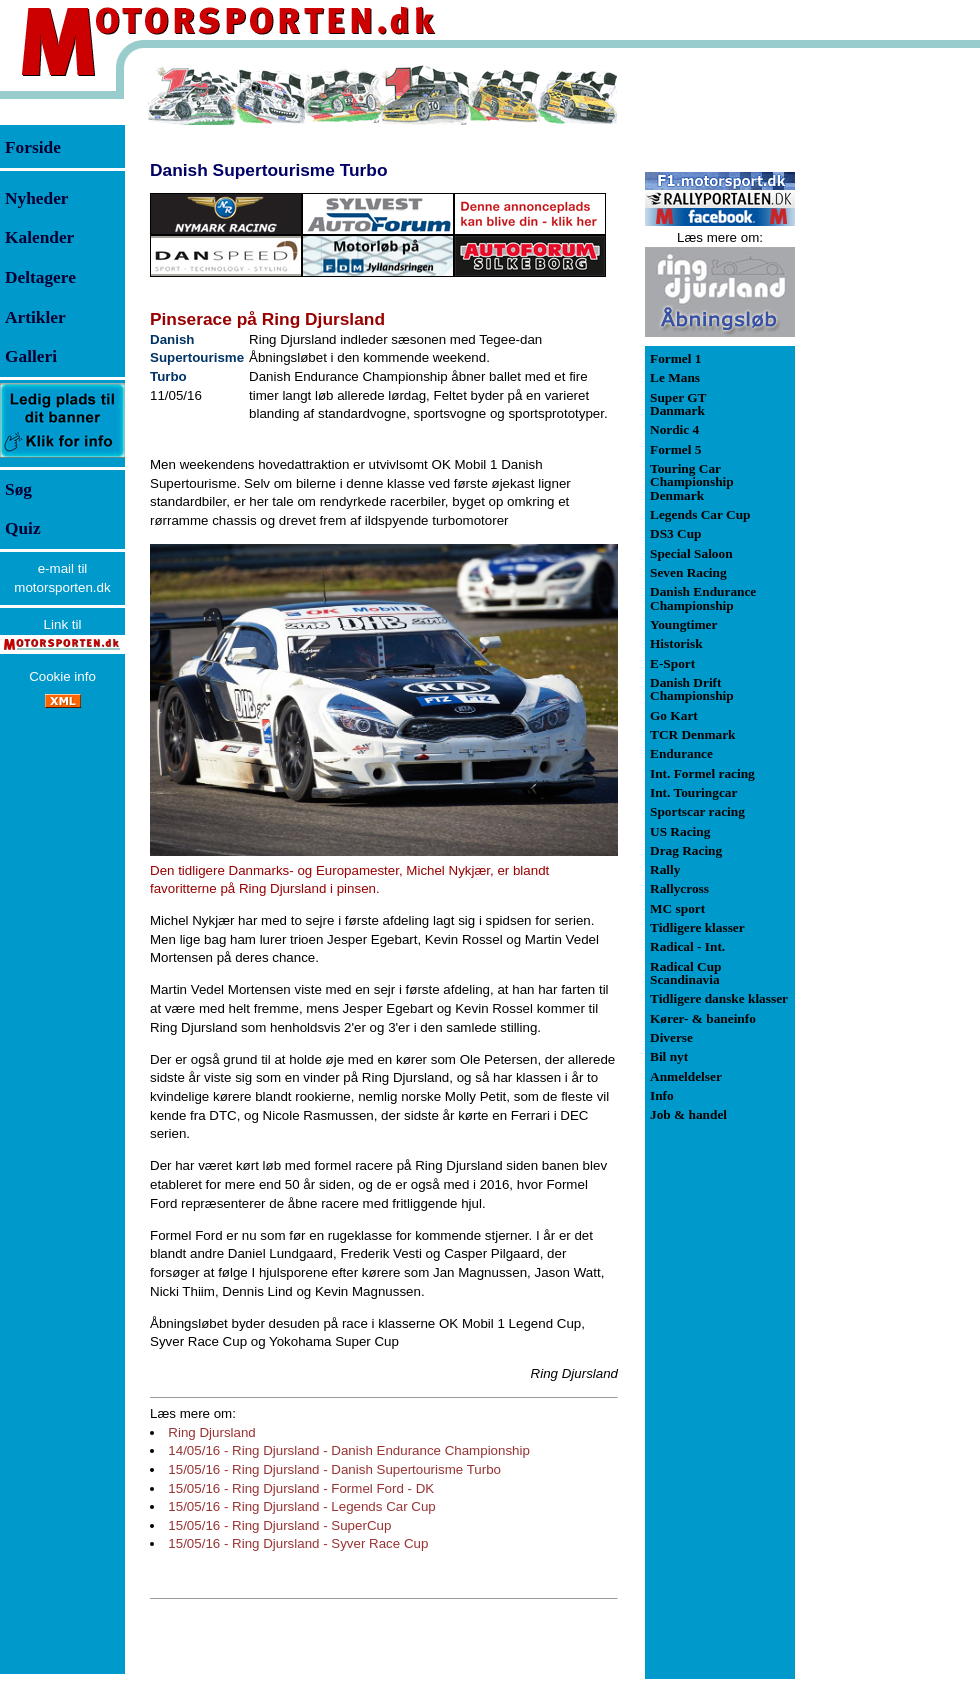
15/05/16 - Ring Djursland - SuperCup (279, 1525)
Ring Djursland (211, 1432)
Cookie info (62, 676)
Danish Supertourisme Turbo (268, 170)
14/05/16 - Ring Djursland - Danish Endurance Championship (349, 1450)
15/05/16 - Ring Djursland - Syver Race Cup (298, 1543)
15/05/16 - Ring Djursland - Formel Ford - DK (301, 1488)
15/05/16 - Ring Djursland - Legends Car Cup (301, 1506)
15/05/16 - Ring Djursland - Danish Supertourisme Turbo (334, 1469)
